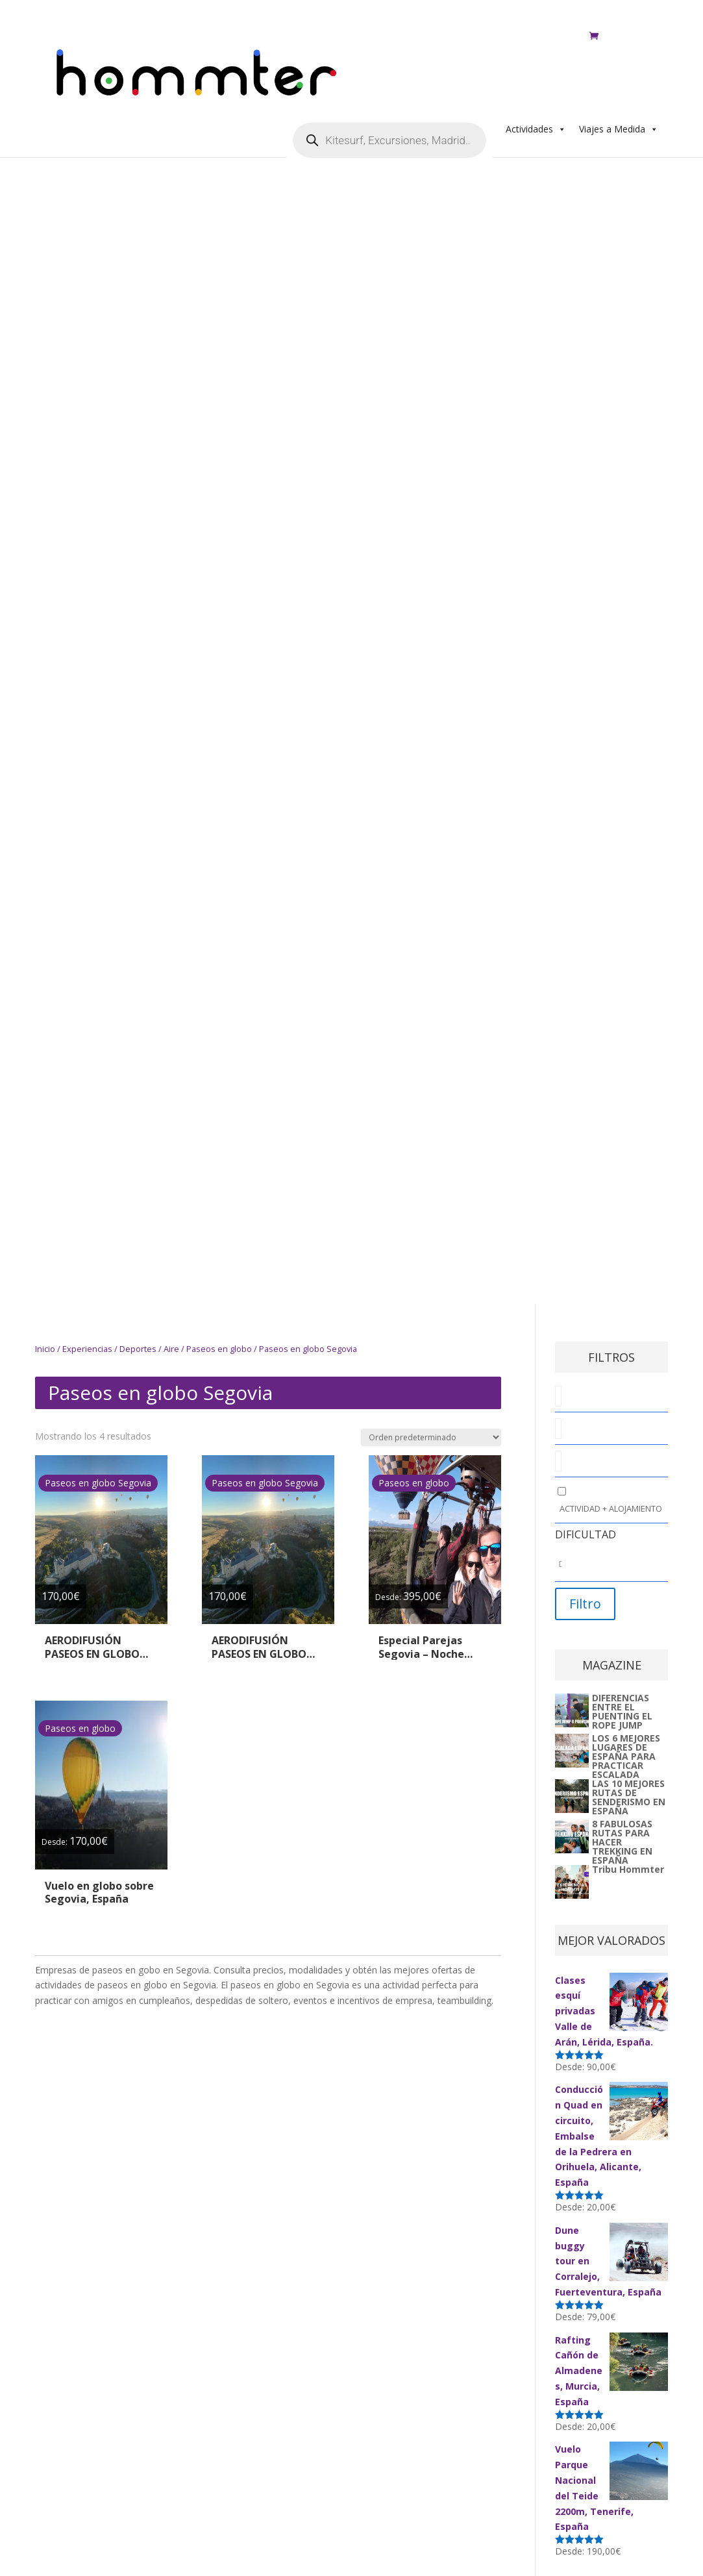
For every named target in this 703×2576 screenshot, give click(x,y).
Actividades (536, 63)
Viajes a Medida (618, 63)
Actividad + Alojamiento (611, 1508)
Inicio (45, 1349)
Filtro (585, 1603)
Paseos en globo (219, 1349)
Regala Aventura (493, 21)
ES (552, 21)
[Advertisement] (249, 460)
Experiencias (87, 1349)
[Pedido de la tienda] (431, 1437)
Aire (171, 1349)
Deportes (137, 1349)
